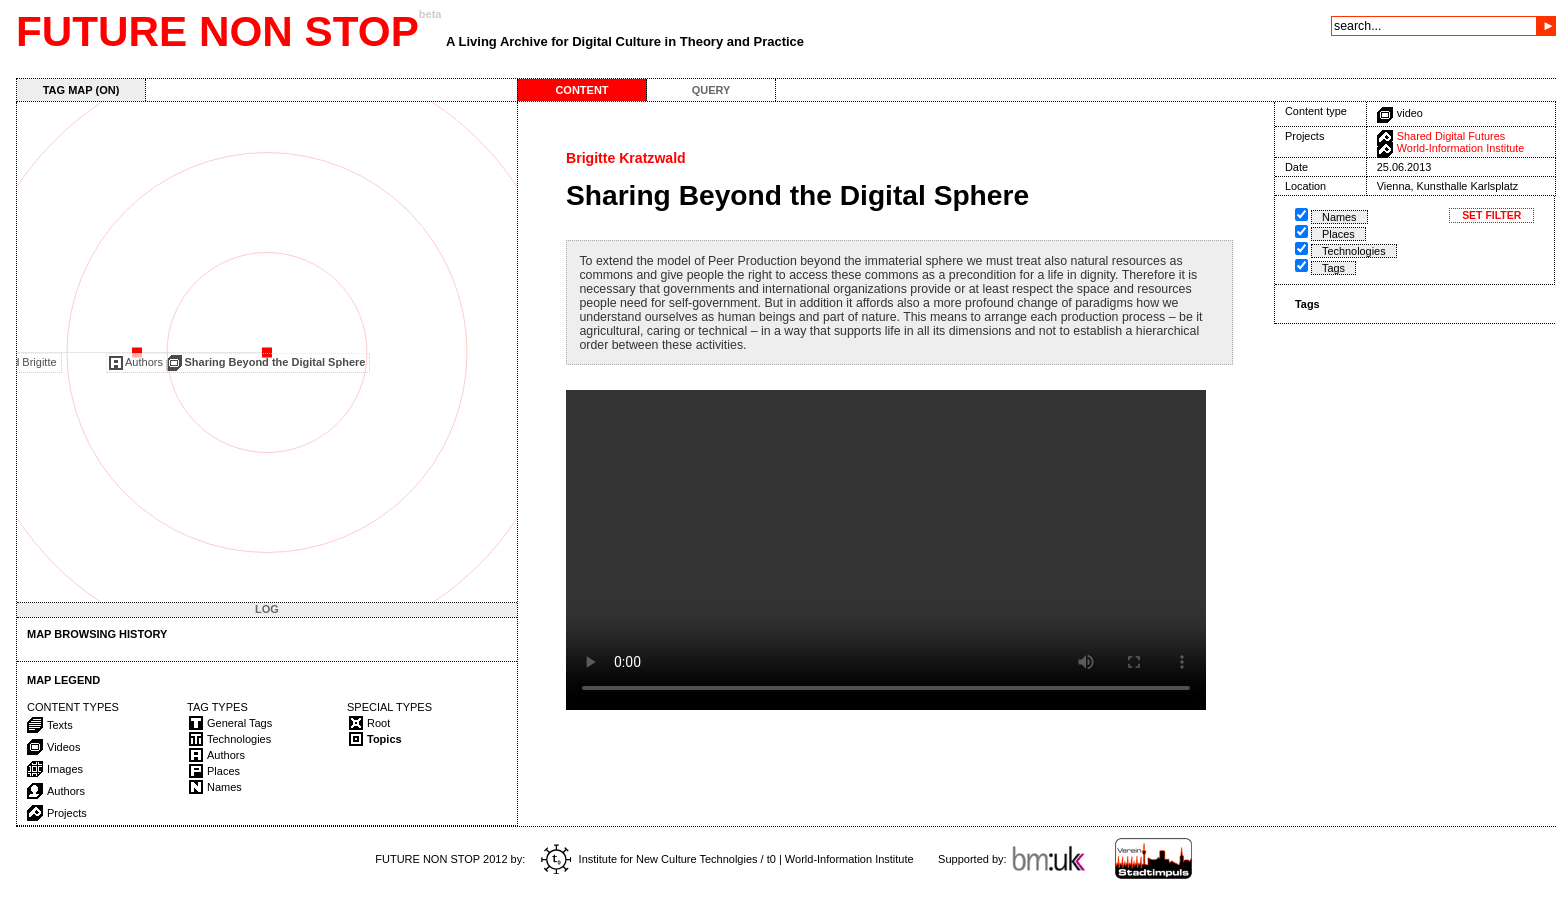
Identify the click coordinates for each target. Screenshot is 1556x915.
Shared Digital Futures (1451, 136)
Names (1339, 217)
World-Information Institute (1461, 148)
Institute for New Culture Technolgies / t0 (658, 859)
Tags (1333, 268)
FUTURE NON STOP (217, 31)
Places (1338, 234)
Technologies (1354, 251)
